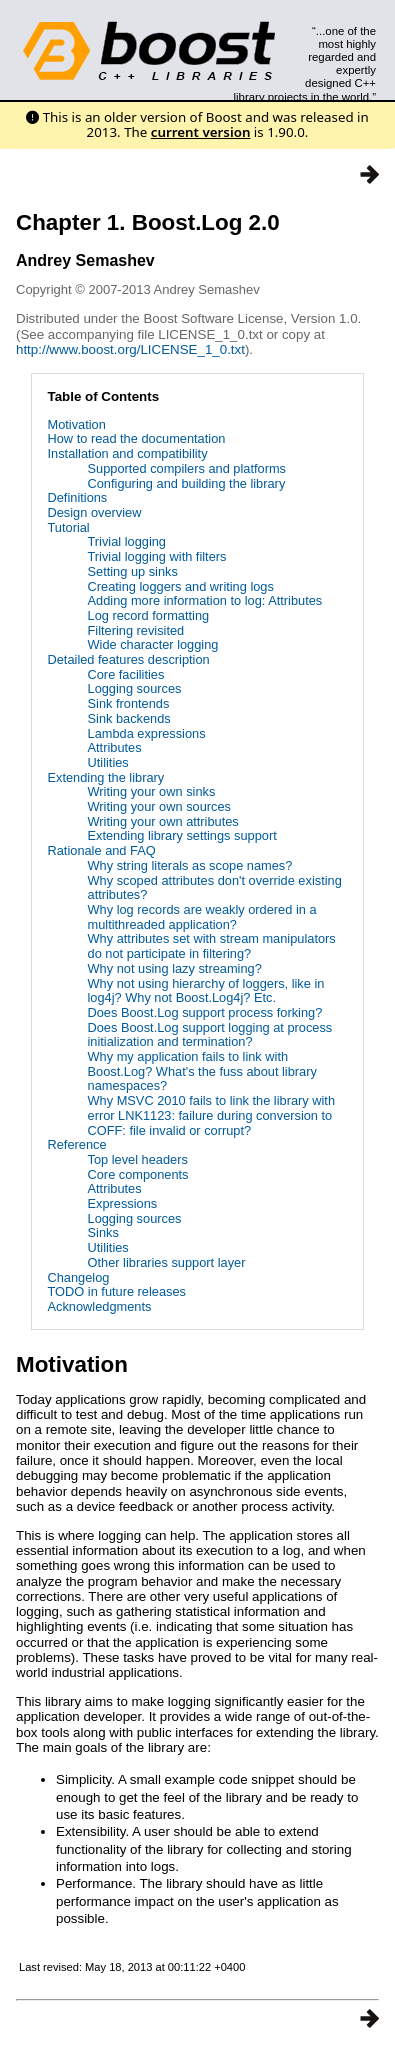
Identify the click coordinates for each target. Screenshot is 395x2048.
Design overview (95, 512)
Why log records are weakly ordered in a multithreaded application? (202, 917)
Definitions (78, 497)
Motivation (77, 424)
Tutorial (69, 527)
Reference (77, 1144)
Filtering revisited (136, 630)
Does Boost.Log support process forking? (205, 1012)
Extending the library (106, 777)
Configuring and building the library (187, 483)
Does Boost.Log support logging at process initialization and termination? (210, 1035)
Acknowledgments (100, 1306)
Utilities (108, 762)
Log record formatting (149, 615)
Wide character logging (153, 644)
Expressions (123, 1203)
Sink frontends (129, 703)
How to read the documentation (137, 438)
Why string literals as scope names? (190, 865)
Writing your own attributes (163, 821)
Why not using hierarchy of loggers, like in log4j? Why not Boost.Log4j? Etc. (206, 991)
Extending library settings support (182, 835)
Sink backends (129, 718)
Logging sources (135, 688)
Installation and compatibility (128, 453)
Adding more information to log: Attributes (205, 600)
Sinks (103, 1232)
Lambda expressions (147, 733)
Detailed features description (129, 659)
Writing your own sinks (152, 791)
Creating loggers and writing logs (181, 586)
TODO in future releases (117, 1291)
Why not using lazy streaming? (175, 968)
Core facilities (126, 674)
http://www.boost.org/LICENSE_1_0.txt (130, 349)
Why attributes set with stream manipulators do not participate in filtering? (212, 946)
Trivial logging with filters (157, 556)
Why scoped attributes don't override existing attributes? (215, 888)
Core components (138, 1174)
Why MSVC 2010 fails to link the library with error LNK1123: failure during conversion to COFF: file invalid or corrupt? (212, 1115)
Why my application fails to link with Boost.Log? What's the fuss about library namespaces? (202, 1071)
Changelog (79, 1277)
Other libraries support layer (167, 1262)
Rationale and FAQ (102, 850)
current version (201, 132)
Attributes (115, 747)
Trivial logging (127, 541)
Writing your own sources (159, 806)
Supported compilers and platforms (187, 468)
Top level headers (138, 1159)
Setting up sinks (133, 571)
